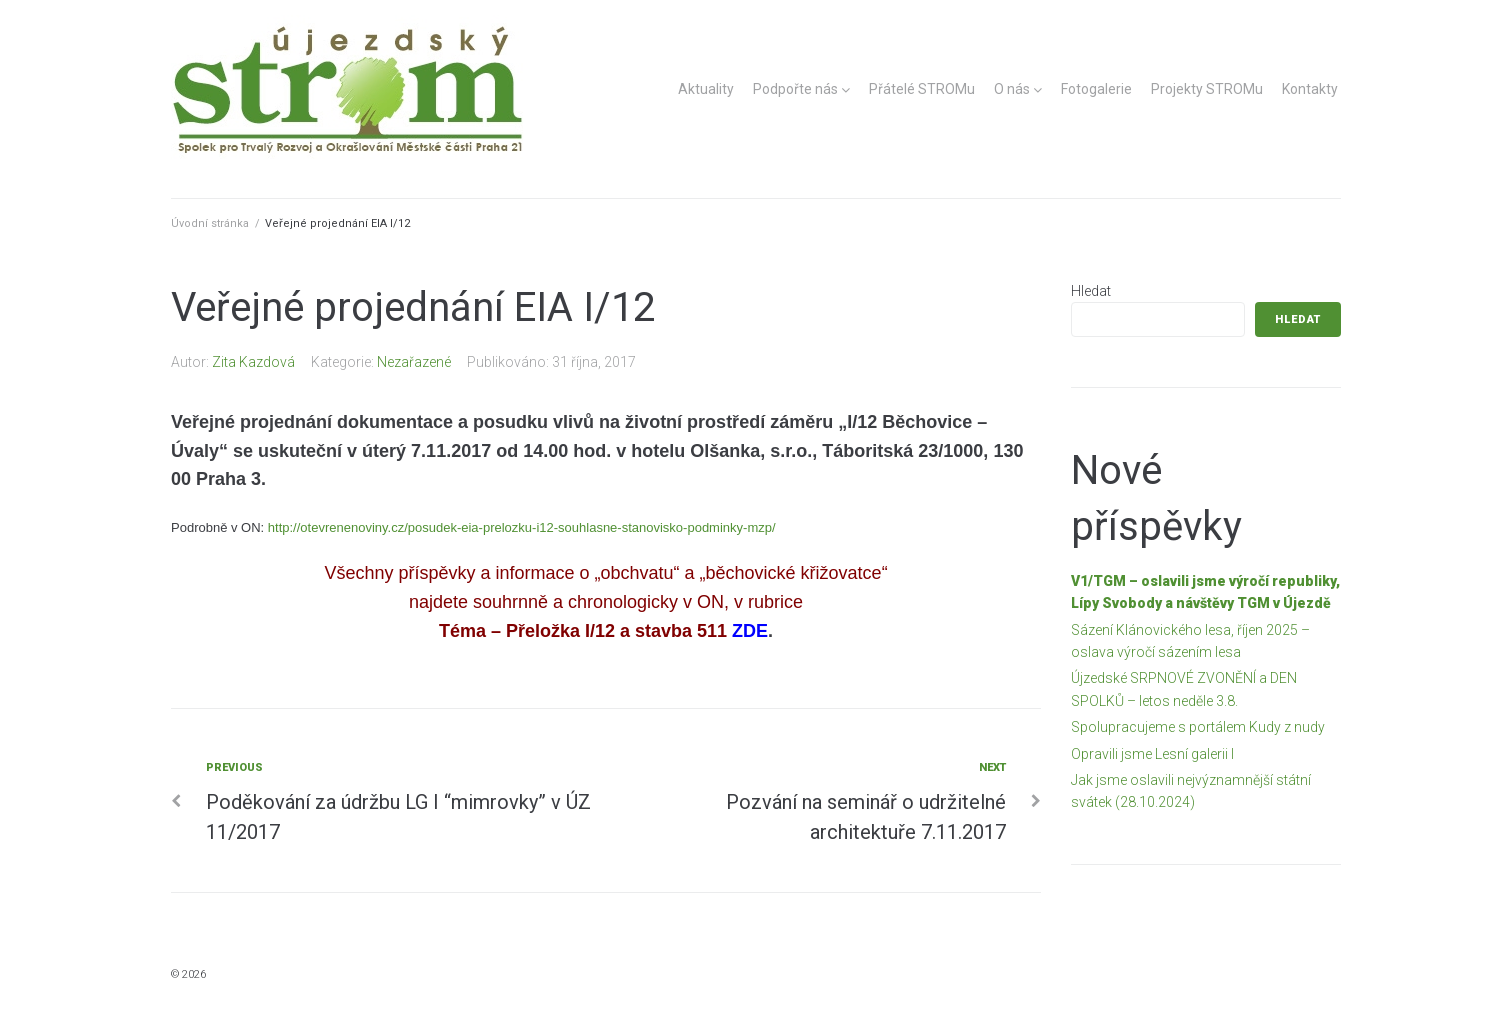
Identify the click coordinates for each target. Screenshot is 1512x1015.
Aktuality (706, 89)
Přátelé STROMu (922, 89)
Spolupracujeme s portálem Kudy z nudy (1198, 727)
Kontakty (1310, 89)
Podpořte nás (795, 89)
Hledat (1091, 291)
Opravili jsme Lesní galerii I (1152, 754)
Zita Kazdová (253, 362)
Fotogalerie (1096, 89)
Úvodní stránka (210, 223)
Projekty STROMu (1207, 89)
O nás (1012, 89)
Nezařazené (414, 362)
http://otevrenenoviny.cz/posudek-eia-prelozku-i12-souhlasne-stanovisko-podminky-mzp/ (522, 527)
